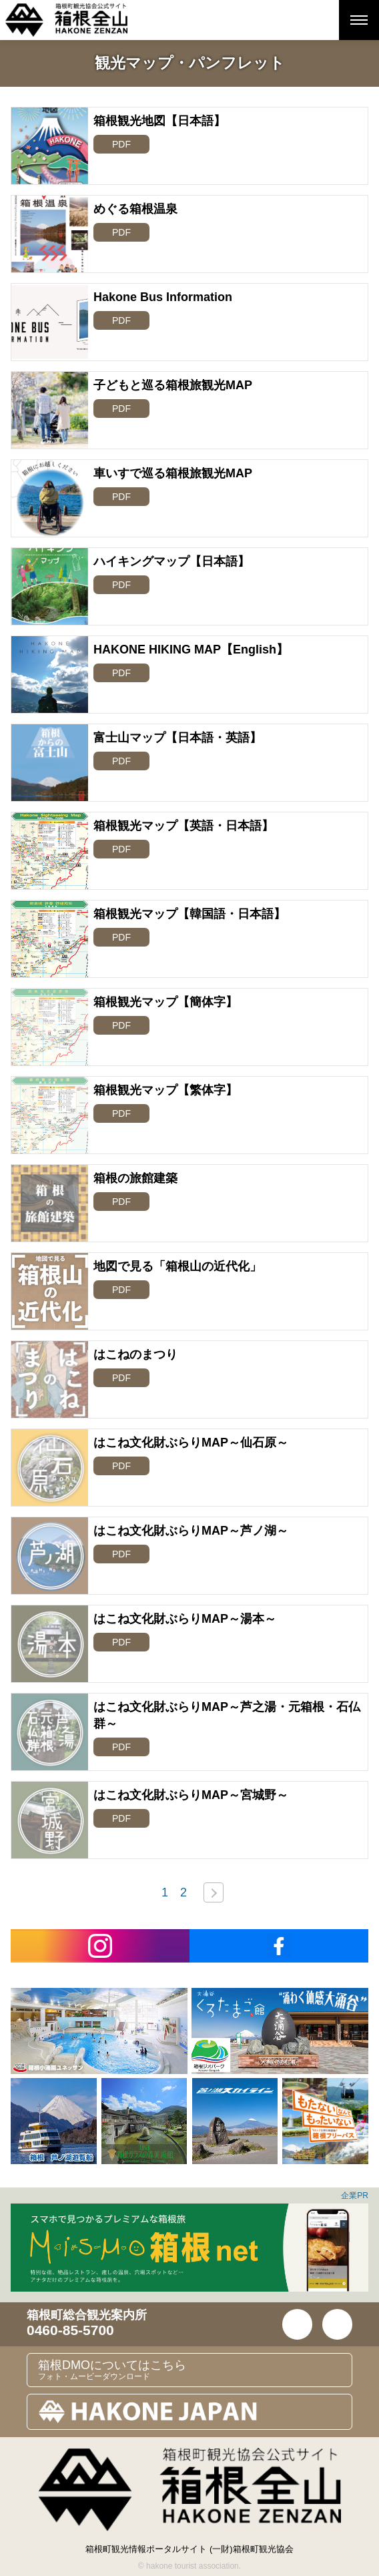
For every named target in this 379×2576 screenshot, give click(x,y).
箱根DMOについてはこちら (195, 2369)
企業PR (354, 2195)
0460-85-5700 (70, 2330)
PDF (121, 144)
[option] (99, 2031)
